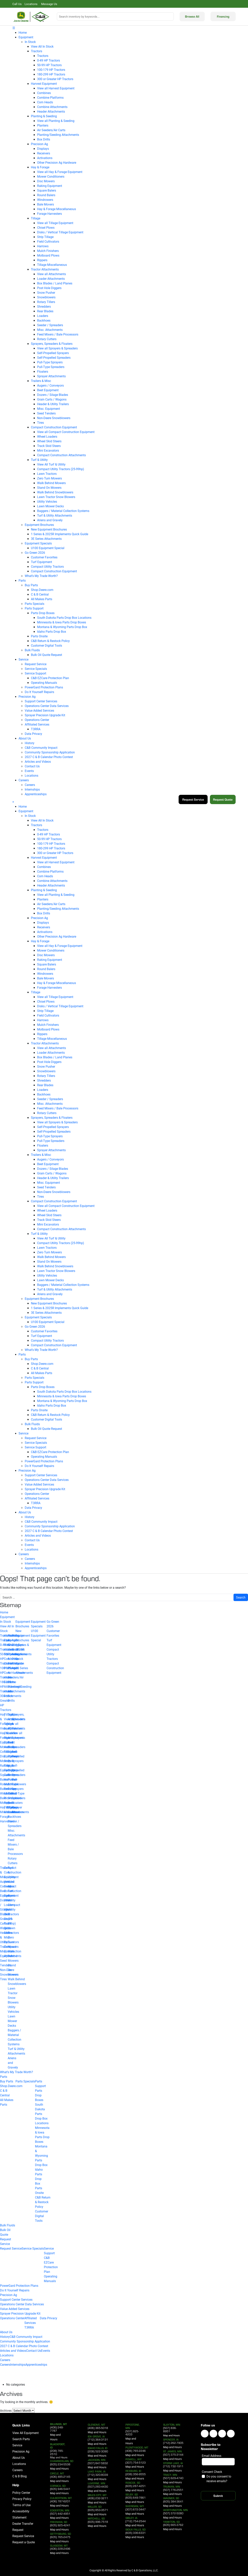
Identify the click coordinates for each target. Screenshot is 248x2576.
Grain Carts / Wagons (51, 399)
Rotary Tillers (46, 302)
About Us (25, 738)
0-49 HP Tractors (48, 60)
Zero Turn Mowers (49, 478)
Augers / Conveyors (50, 385)
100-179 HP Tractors (51, 70)
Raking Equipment (49, 186)
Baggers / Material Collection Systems (63, 511)
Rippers (42, 260)
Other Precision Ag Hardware (56, 162)
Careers (24, 780)
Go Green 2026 (35, 552)
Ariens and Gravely (50, 520)
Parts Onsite (39, 636)
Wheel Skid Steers (49, 441)
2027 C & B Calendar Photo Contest (49, 757)
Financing (223, 16)
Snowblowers (46, 297)
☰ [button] (13, 28)
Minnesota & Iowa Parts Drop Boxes (61, 622)
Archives (6, 2410)
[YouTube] (213, 2433)
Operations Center (37, 720)
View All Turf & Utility (51, 464)
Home (23, 32)
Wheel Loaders (47, 436)
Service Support (35, 673)
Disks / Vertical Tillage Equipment (60, 232)
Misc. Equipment (48, 409)
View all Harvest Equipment (55, 88)
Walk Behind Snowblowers (55, 492)
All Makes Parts (41, 599)
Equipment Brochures (39, 525)
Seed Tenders (46, 413)
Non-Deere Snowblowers (53, 418)
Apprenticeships (36, 794)
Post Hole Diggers (49, 288)
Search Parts (21, 2439)
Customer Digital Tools (46, 645)
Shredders (44, 306)
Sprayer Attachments (51, 376)
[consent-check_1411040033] (203, 2476)
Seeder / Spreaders (50, 325)
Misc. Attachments (50, 330)
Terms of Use (21, 2505)
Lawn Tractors (47, 474)
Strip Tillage (45, 237)
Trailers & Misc (41, 381)
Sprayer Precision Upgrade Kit (45, 715)
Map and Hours (58, 2457)
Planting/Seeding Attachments (58, 135)
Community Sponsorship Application (50, 752)
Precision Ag (39, 144)
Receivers (43, 153)
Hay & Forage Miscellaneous (56, 209)
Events (29, 771)
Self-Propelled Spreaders (54, 357)
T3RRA (35, 729)
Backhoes (43, 320)
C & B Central (40, 594)
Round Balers (46, 195)
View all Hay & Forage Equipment (59, 172)
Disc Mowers (46, 181)
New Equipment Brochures (49, 529)
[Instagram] (222, 2433)
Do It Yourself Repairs (39, 692)
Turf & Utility (39, 460)
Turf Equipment (41, 562)
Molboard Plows (48, 255)
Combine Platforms (50, 97)
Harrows (43, 246)
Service (23, 659)
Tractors (36, 51)
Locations (31, 775)
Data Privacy (33, 734)
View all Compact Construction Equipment (66, 432)
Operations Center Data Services (47, 706)
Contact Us (32, 766)
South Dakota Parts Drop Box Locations (64, 617)
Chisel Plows (46, 227)
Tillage (35, 218)
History (29, 743)
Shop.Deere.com (42, 590)
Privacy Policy (22, 2499)
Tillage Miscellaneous (52, 265)
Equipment (26, 37)
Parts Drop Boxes (43, 613)
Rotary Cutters (46, 339)
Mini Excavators (48, 450)
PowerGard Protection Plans (44, 687)
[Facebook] (231, 2433)
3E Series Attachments (46, 539)
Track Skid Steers (49, 446)
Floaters (42, 371)
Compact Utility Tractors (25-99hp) (60, 469)
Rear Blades (45, 311)
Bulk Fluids (32, 650)
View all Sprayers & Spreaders (57, 348)
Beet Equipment (48, 390)
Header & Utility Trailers (53, 404)
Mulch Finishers (48, 251)
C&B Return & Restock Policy (50, 641)
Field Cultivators (48, 241)
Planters (42, 125)
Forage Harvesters (49, 213)
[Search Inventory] (172, 16)
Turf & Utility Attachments (54, 515)
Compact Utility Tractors (47, 566)
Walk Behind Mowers (51, 483)
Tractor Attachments (45, 269)
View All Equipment (25, 2433)
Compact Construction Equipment (54, 427)
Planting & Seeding (44, 116)
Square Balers (46, 190)
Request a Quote (23, 2542)
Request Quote (223, 799)
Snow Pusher (46, 292)
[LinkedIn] (205, 2433)
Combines (44, 93)
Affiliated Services (37, 724)
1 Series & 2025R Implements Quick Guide (59, 534)
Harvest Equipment (44, 83)
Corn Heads (45, 102)
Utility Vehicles (47, 501)
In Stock (30, 42)
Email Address (211, 2456)
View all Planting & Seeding (55, 121)
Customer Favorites (44, 557)
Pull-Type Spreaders (50, 367)
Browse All (192, 16)
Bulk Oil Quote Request (46, 655)
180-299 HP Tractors (51, 74)
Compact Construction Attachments (61, 455)
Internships (32, 789)
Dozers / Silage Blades (52, 395)
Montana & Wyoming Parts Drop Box (62, 627)
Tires (40, 422)
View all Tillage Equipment (55, 223)
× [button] (13, 802)
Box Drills (43, 139)
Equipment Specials (38, 543)
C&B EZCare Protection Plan (50, 678)
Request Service (35, 664)
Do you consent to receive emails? (218, 2478)
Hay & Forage (40, 167)
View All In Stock (42, 46)
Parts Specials (34, 604)
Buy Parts (31, 585)
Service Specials (36, 669)
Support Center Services (41, 701)
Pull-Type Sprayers (50, 362)
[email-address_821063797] (218, 2461)
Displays (43, 148)
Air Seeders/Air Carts (51, 130)
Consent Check (212, 2472)
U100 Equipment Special (47, 548)
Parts (22, 580)
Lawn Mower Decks (50, 506)
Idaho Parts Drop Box (51, 631)
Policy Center (21, 2492)
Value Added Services (39, 710)
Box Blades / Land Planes (54, 283)
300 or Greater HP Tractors (55, 79)
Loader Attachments (51, 278)
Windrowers (45, 200)
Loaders (42, 316)
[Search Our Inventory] (114, 16)
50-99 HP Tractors (49, 65)
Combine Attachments (52, 107)
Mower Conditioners (50, 176)
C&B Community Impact (41, 747)
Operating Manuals (44, 682)
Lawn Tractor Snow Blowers (56, 497)
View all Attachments (51, 274)
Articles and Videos (38, 761)
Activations (44, 158)
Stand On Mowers (49, 487)
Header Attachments (51, 111)
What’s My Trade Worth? (41, 576)
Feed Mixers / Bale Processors (57, 334)
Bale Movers (45, 204)
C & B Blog (19, 2476)
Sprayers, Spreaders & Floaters (51, 343)
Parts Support (34, 608)
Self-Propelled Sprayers (53, 353)
